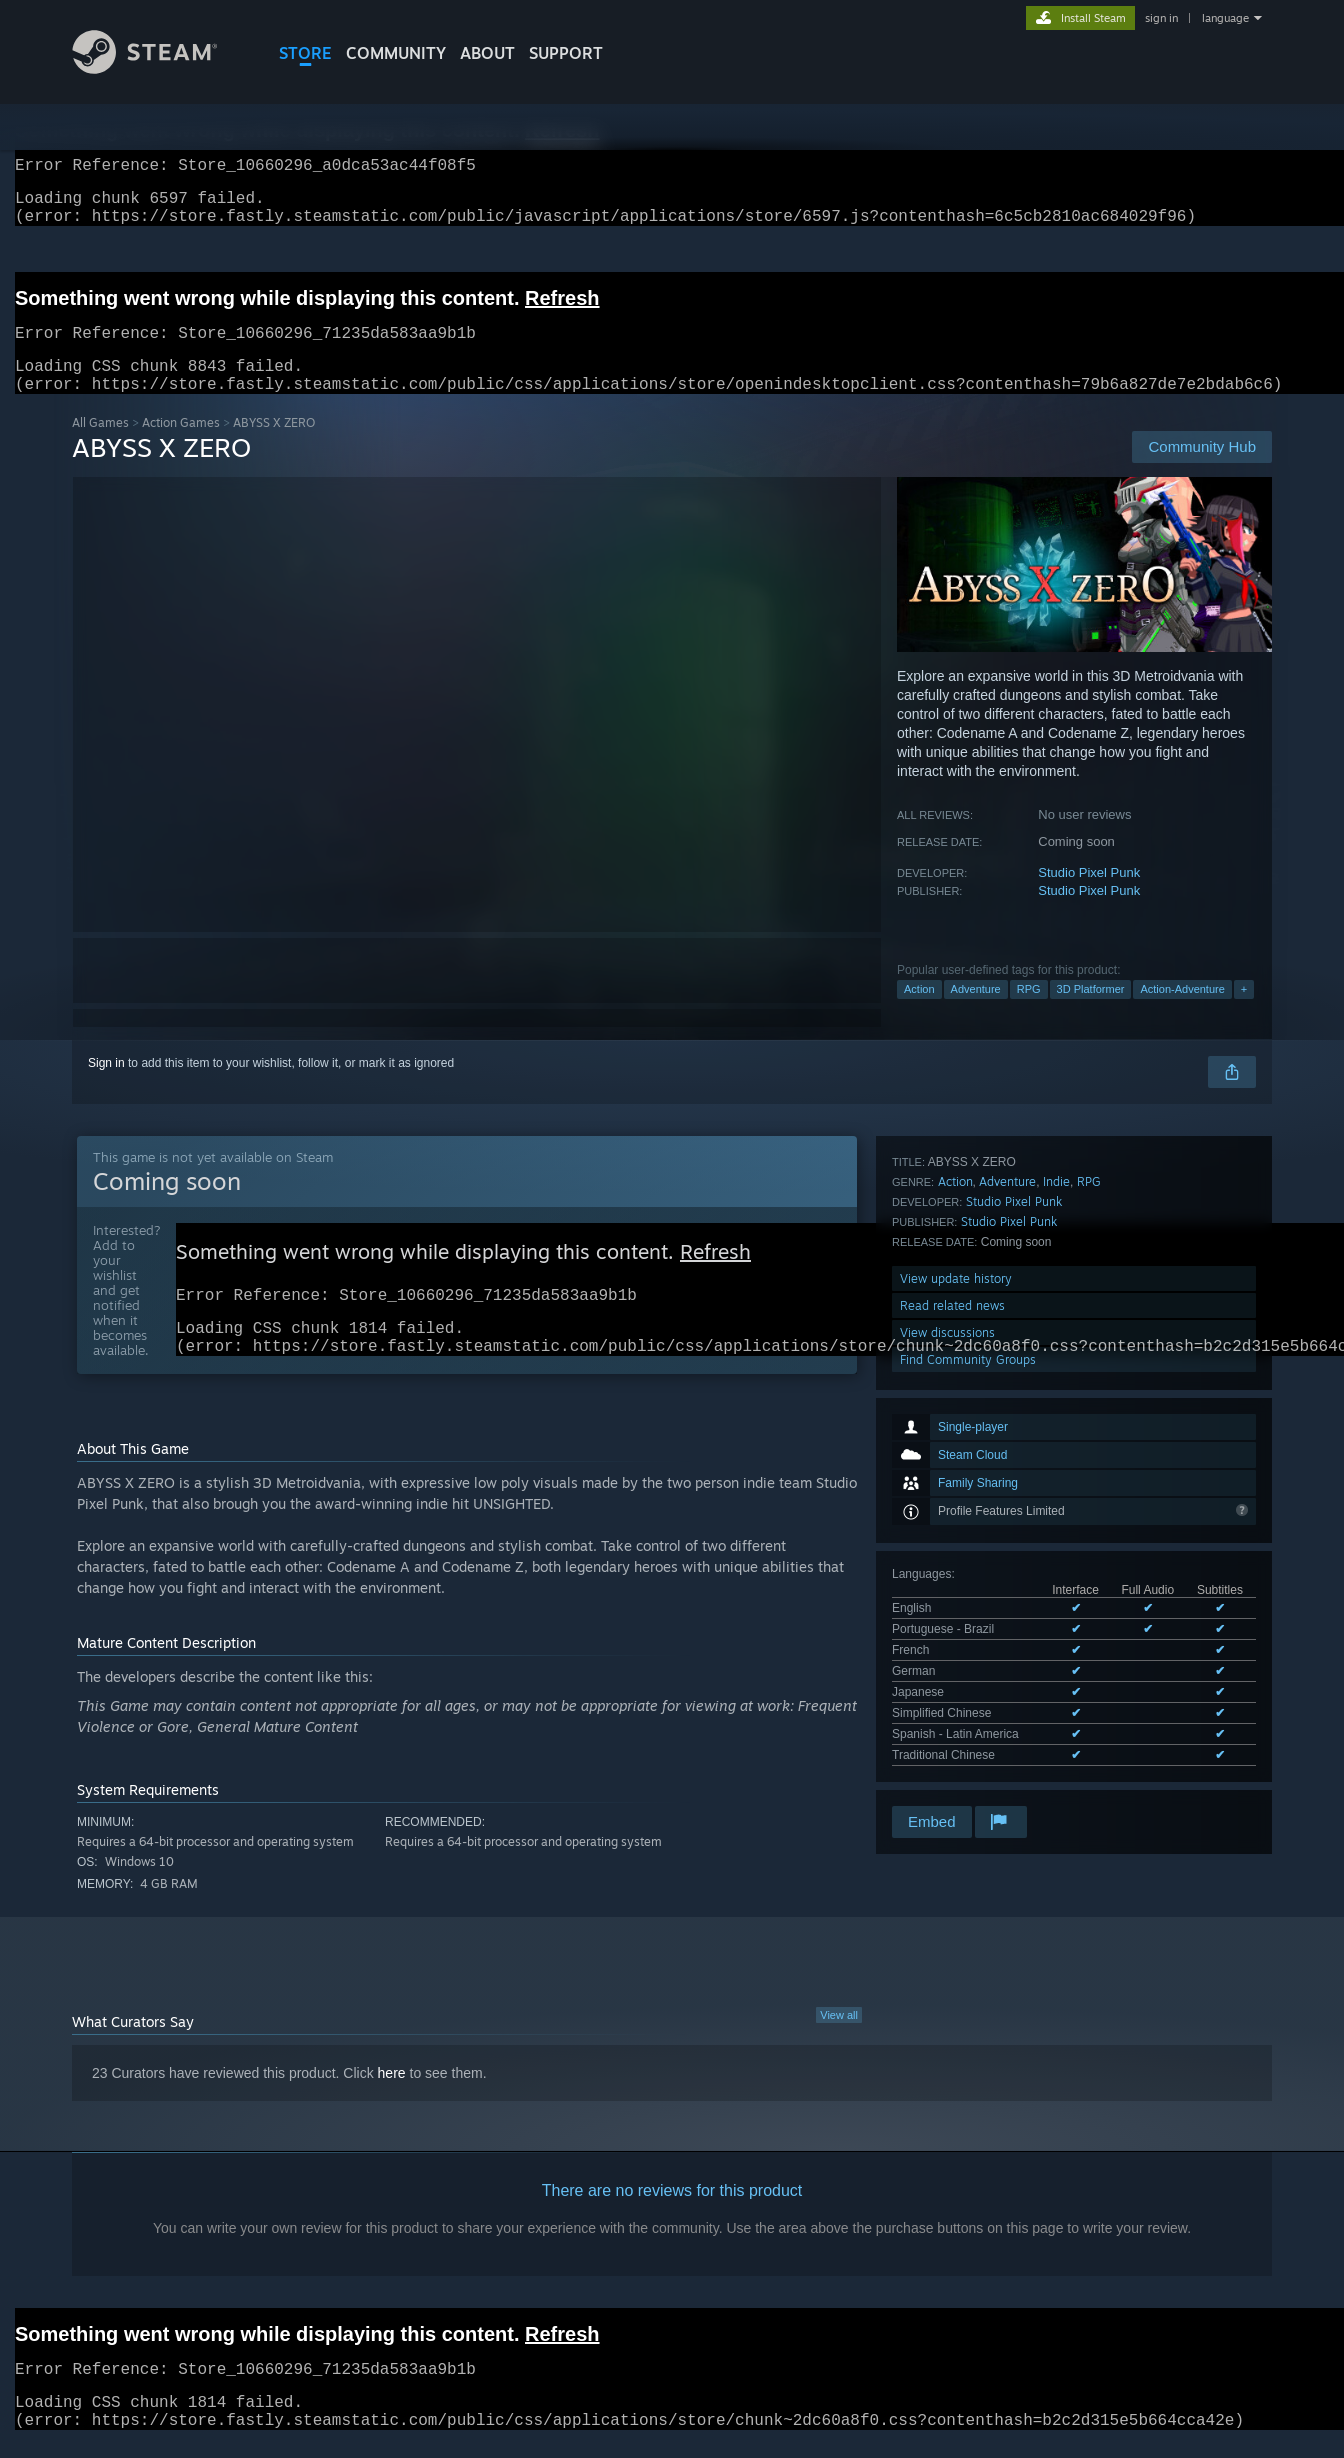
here (392, 2107)
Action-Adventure (1182, 1013)
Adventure (976, 1013)
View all (839, 2049)
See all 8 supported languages (973, 1477)
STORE (305, 53)
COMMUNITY (396, 53)
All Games (100, 446)
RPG (1029, 1013)
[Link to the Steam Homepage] (160, 68)
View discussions (947, 1704)
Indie (1056, 1553)
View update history (956, 1650)
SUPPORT (566, 53)
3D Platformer (1091, 1013)
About (487, 53)
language (1225, 18)
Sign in (106, 1087)
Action (919, 1013)
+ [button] (1244, 1013)
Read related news (952, 1677)
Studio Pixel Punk (1089, 896)
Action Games (181, 446)
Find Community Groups (968, 1731)
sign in (1161, 18)
